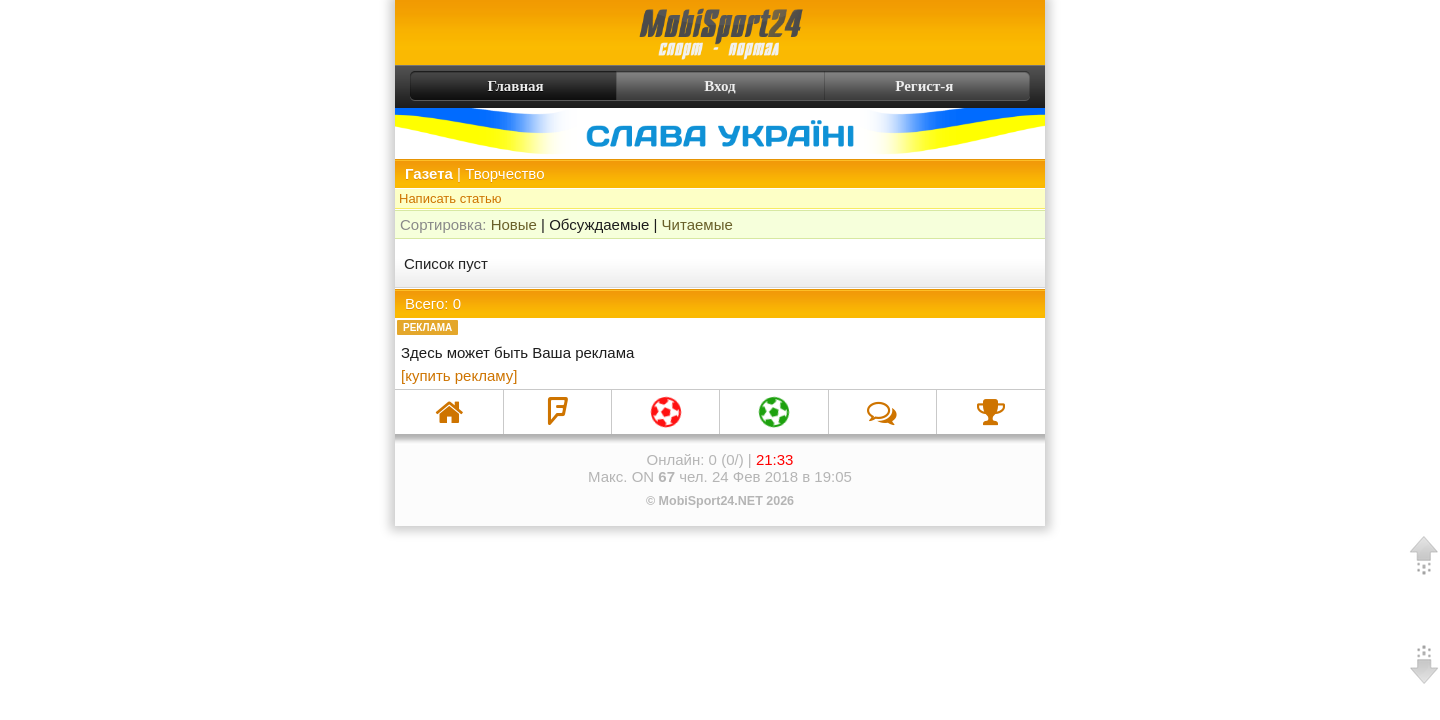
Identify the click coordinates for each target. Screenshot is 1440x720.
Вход (719, 86)
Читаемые (697, 224)
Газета (429, 173)
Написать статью (450, 198)
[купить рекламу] (459, 375)
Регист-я (960, 86)
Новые (514, 224)
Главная (479, 86)
